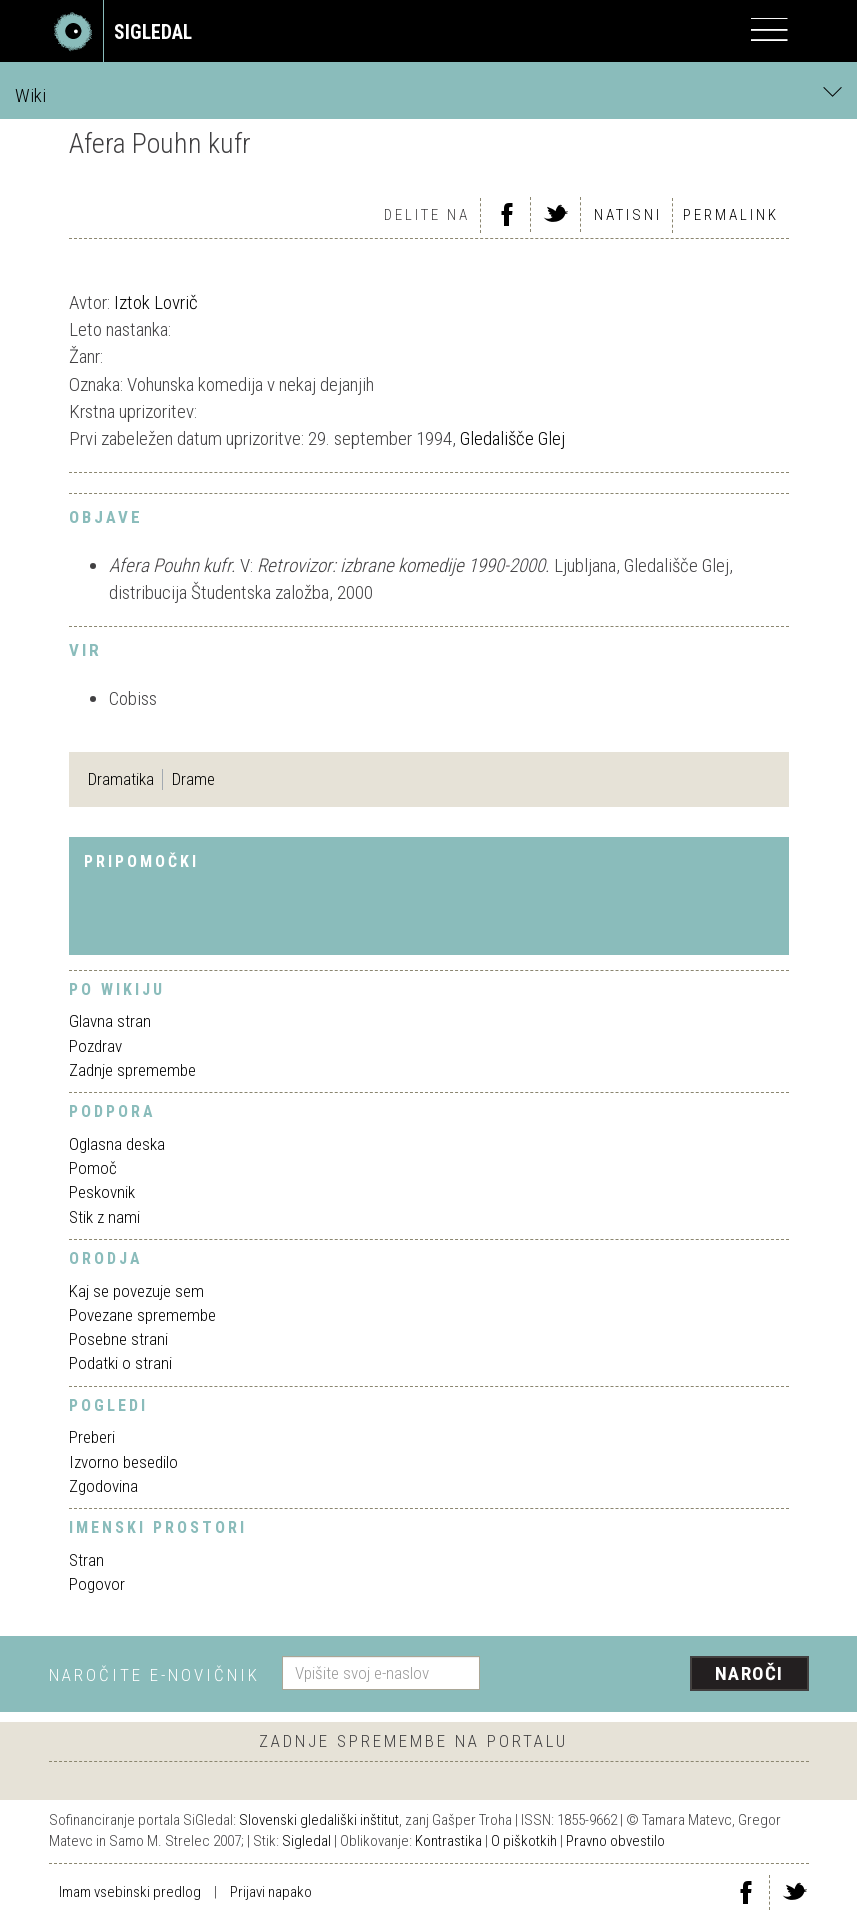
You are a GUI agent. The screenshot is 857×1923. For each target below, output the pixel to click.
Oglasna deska (117, 1144)
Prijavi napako (271, 1892)
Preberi (92, 1437)
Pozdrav (95, 1046)
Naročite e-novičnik (154, 1675)
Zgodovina (103, 1486)
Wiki (428, 94)
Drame (193, 779)
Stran (86, 1560)
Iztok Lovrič (156, 302)
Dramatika (121, 779)
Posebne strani (118, 1339)
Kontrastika (448, 1841)
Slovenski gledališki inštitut (319, 1820)
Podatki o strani (120, 1363)
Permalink (731, 215)
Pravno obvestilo (615, 1841)
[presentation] (652, 1675)
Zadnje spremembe (132, 1070)
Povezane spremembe (142, 1315)
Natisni (628, 215)
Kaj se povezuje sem (136, 1291)
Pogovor (97, 1584)
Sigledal (306, 1841)
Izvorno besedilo (123, 1462)
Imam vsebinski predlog (130, 1892)
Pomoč (93, 1168)
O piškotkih (524, 1841)
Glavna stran (110, 1021)
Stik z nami (104, 1217)
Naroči (749, 1673)
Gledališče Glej (512, 438)
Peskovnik (102, 1192)
